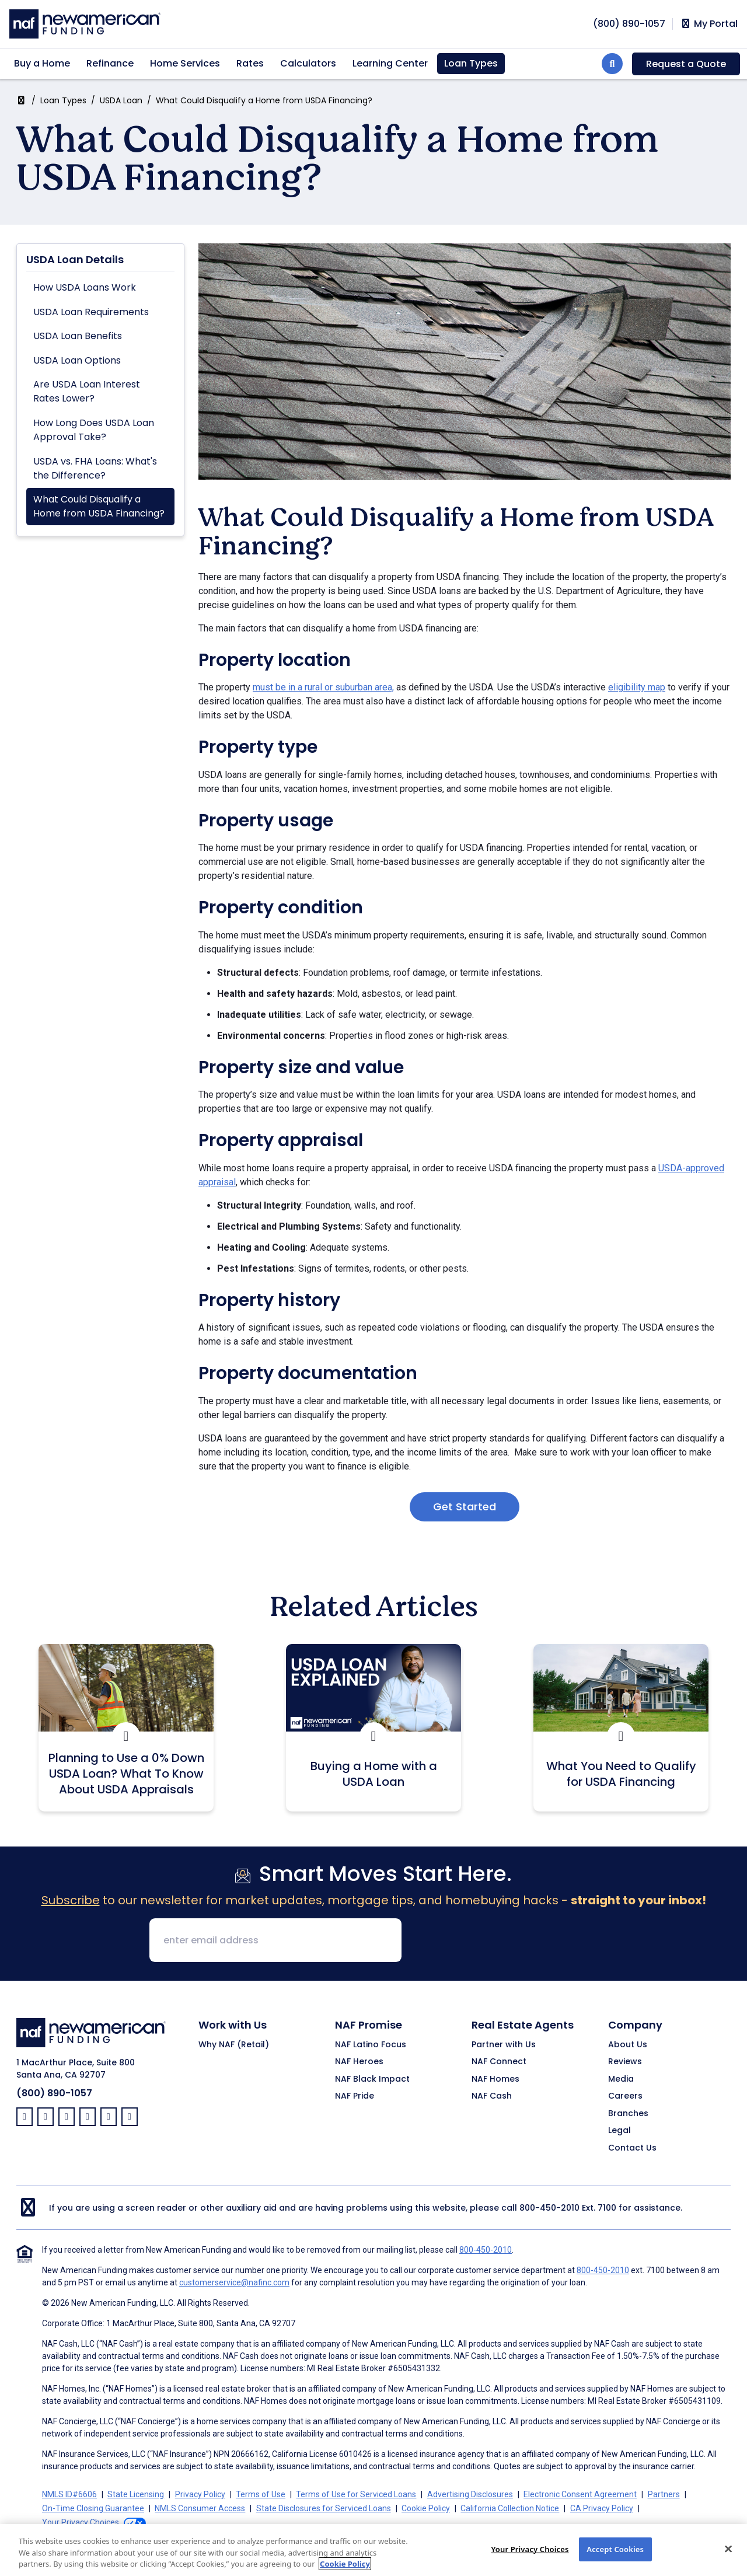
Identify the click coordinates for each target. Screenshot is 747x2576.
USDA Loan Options (77, 360)
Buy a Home (42, 63)
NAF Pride (354, 2096)
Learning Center (390, 63)
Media (621, 2079)
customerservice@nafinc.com (234, 2282)
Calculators (308, 63)
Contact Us (632, 2148)
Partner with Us (504, 2045)
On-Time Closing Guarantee (93, 2508)
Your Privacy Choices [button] (80, 2522)
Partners (664, 2494)
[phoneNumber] (629, 23)
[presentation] (499, 1941)
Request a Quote (686, 64)
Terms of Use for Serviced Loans (356, 2494)
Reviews (625, 2062)
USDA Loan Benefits (77, 336)
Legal (619, 2130)
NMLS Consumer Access (200, 2508)
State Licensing (135, 2494)
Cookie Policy (426, 2508)
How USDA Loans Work (84, 287)
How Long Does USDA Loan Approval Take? (93, 430)
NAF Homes (495, 2079)
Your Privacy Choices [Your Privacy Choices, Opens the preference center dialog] (529, 2557)
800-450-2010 (549, 2208)
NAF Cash (492, 2096)
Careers (625, 2096)
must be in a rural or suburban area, (323, 687)
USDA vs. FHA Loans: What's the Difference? (95, 468)
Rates (250, 63)
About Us (627, 2045)
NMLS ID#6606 (69, 2494)
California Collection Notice (509, 2508)
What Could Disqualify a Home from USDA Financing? (99, 506)
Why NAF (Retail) (233, 2045)
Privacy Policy (200, 2494)
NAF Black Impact (372, 2079)
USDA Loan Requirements (91, 312)
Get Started (464, 1506)
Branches (628, 2114)
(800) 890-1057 (54, 2093)
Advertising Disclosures (470, 2494)
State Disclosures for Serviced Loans (323, 2508)
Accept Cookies (615, 2557)
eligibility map (636, 687)
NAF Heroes (359, 2062)
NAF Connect (499, 2062)
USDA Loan (121, 100)
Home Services (185, 63)
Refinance (110, 63)
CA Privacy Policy (601, 2508)
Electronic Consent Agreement (580, 2494)
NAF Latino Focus (370, 2045)
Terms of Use (260, 2494)
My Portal (709, 24)
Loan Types (471, 63)
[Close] (728, 2557)
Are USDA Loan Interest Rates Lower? (86, 391)
